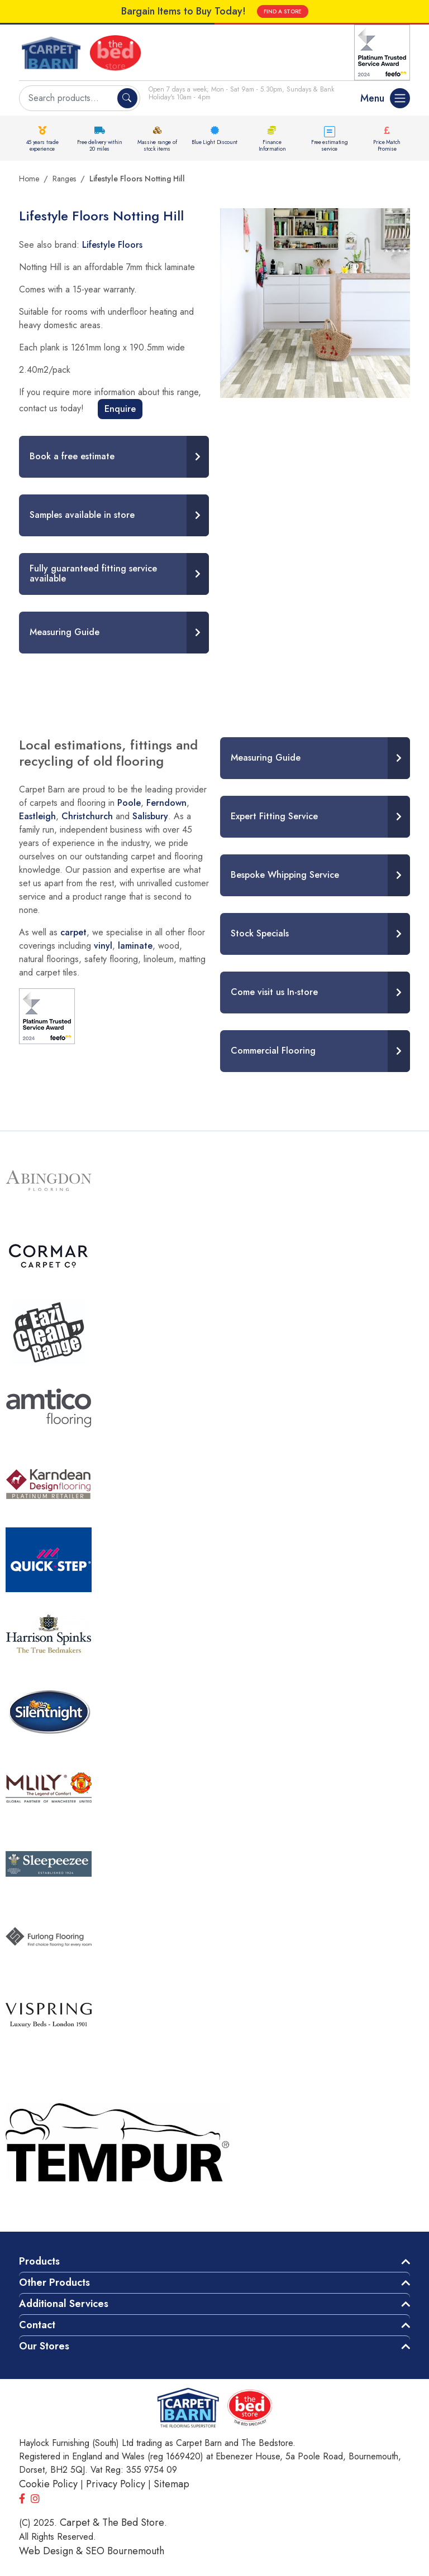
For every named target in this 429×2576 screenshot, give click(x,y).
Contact (37, 2325)
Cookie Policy (48, 2484)
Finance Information (272, 145)
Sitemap (171, 2484)
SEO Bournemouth (124, 2551)
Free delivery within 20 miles (99, 145)
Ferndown (166, 802)
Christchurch (87, 816)
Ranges (64, 178)
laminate (135, 945)
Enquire (120, 408)
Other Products (54, 2282)
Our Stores (44, 2346)
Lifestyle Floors (112, 244)
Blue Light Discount (214, 142)
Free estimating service (329, 145)
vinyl (103, 945)
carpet (73, 932)
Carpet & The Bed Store (112, 2522)
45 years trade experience (42, 145)
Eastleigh (37, 816)
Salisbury (150, 816)
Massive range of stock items (157, 145)
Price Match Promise (387, 145)
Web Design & (52, 2551)
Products (39, 2261)
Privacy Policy (115, 2484)
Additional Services (63, 2303)
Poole (129, 802)
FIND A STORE (283, 11)
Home (29, 178)
